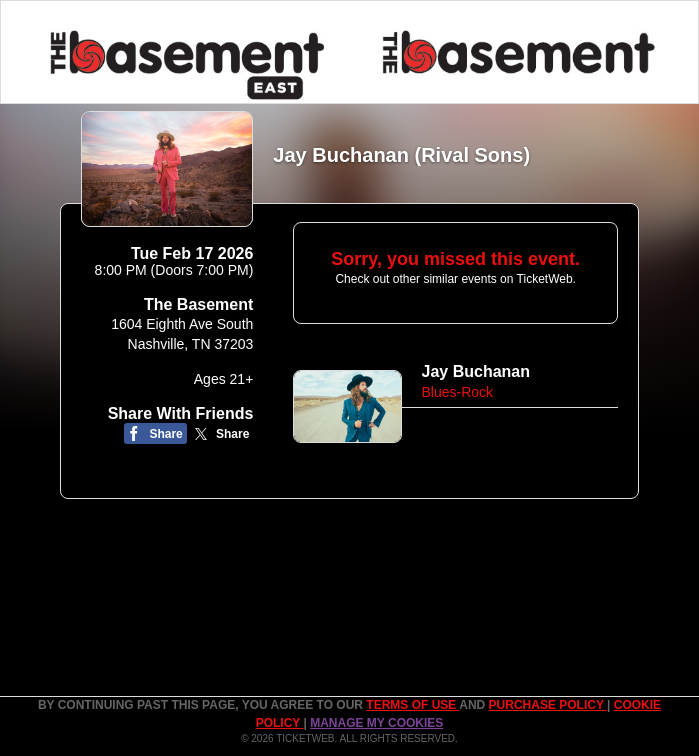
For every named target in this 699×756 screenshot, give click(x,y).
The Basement (198, 304)
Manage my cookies (376, 723)
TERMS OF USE (412, 705)
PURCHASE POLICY (548, 705)
